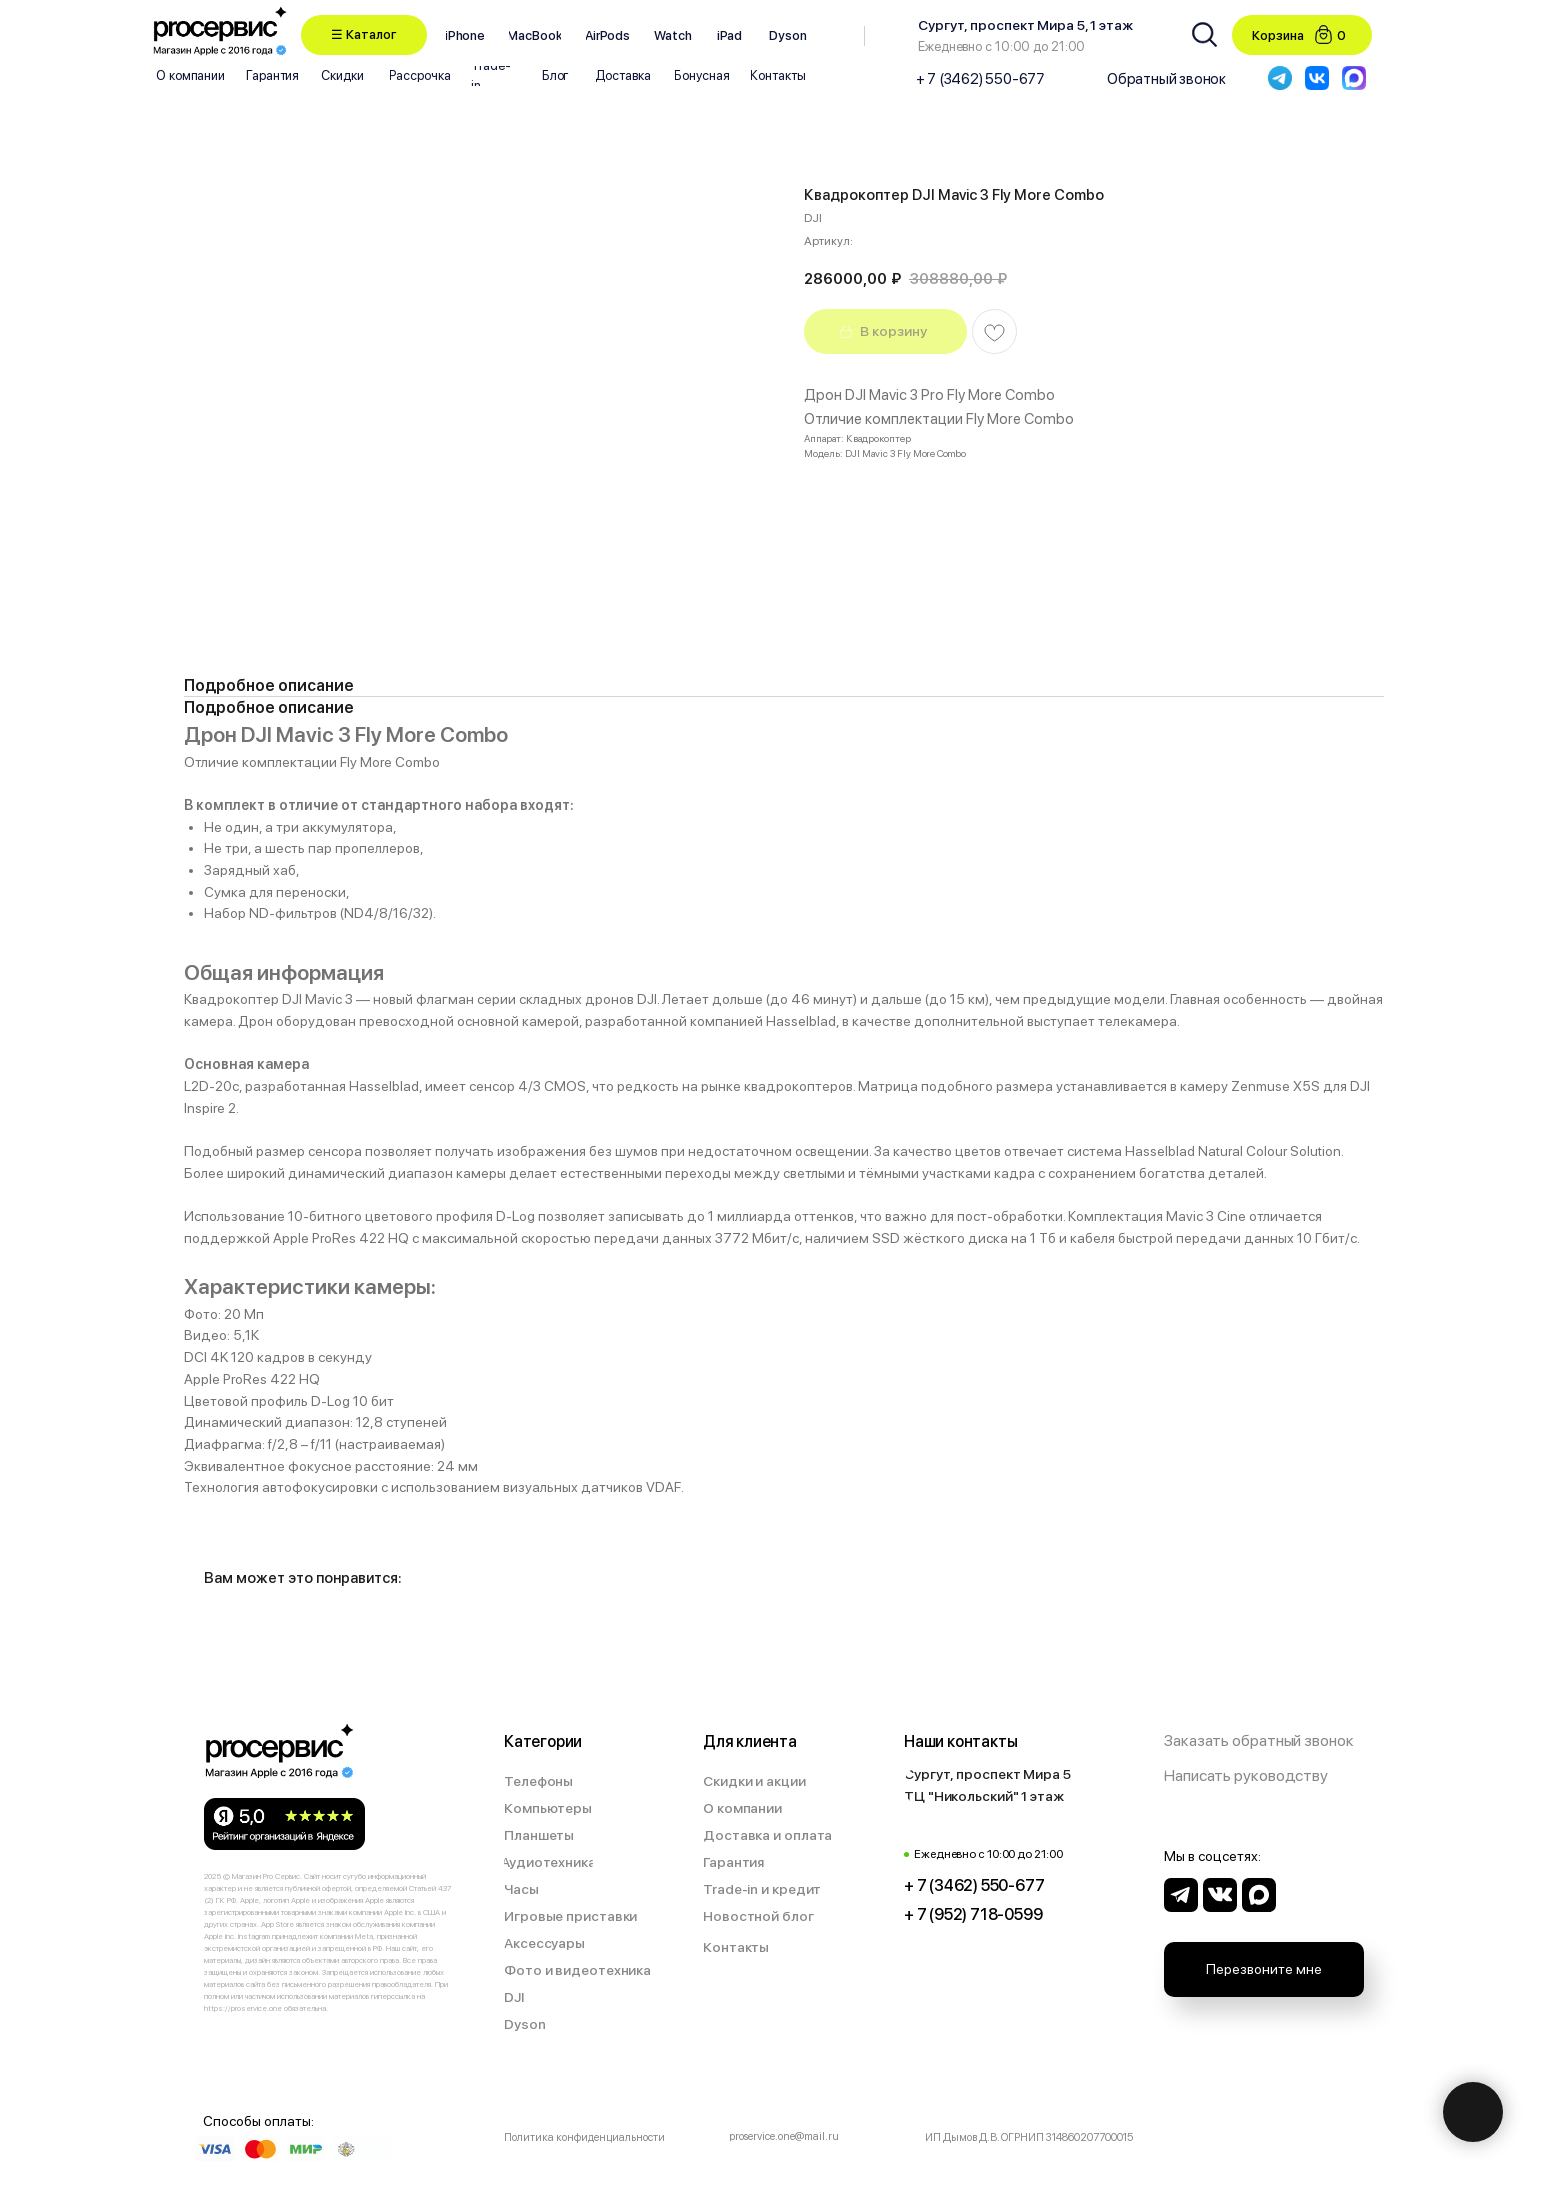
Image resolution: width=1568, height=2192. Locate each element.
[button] (364, 35)
